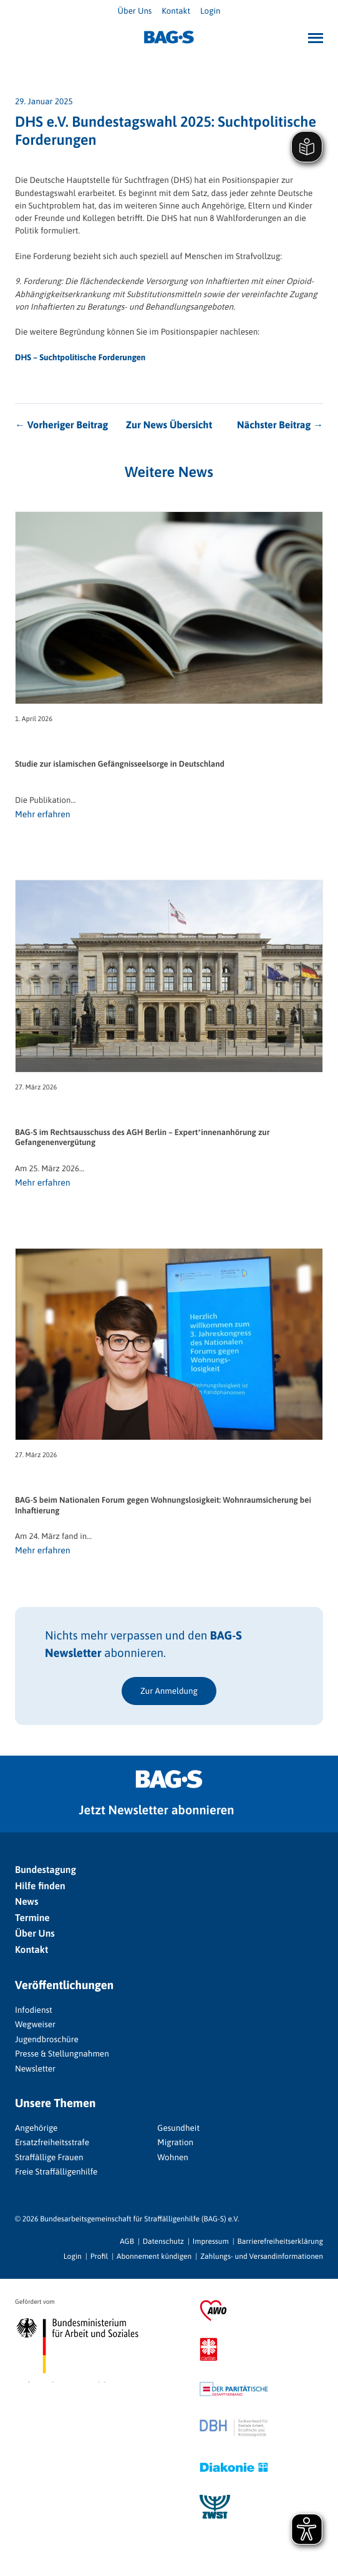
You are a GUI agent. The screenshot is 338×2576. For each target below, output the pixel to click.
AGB (127, 2241)
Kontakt (176, 11)
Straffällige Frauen (49, 2157)
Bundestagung (45, 1870)
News (26, 1902)
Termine (32, 1918)
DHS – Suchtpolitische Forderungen (80, 357)
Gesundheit (178, 2128)
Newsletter (35, 2068)
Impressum (211, 2241)
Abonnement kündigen (154, 2256)
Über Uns (135, 11)
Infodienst (33, 2010)
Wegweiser (35, 2024)
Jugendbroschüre (47, 2039)
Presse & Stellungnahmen (62, 2053)
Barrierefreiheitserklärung (280, 2241)
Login (210, 11)
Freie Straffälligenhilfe (56, 2171)
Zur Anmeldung (169, 1691)
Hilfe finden (40, 1886)
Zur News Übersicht (169, 425)
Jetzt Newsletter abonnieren (156, 1810)
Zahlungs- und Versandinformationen (261, 2256)
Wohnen (172, 2157)
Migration (175, 2142)
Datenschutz (163, 2241)
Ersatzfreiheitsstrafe (52, 2142)
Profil (99, 2256)
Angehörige (36, 2128)
